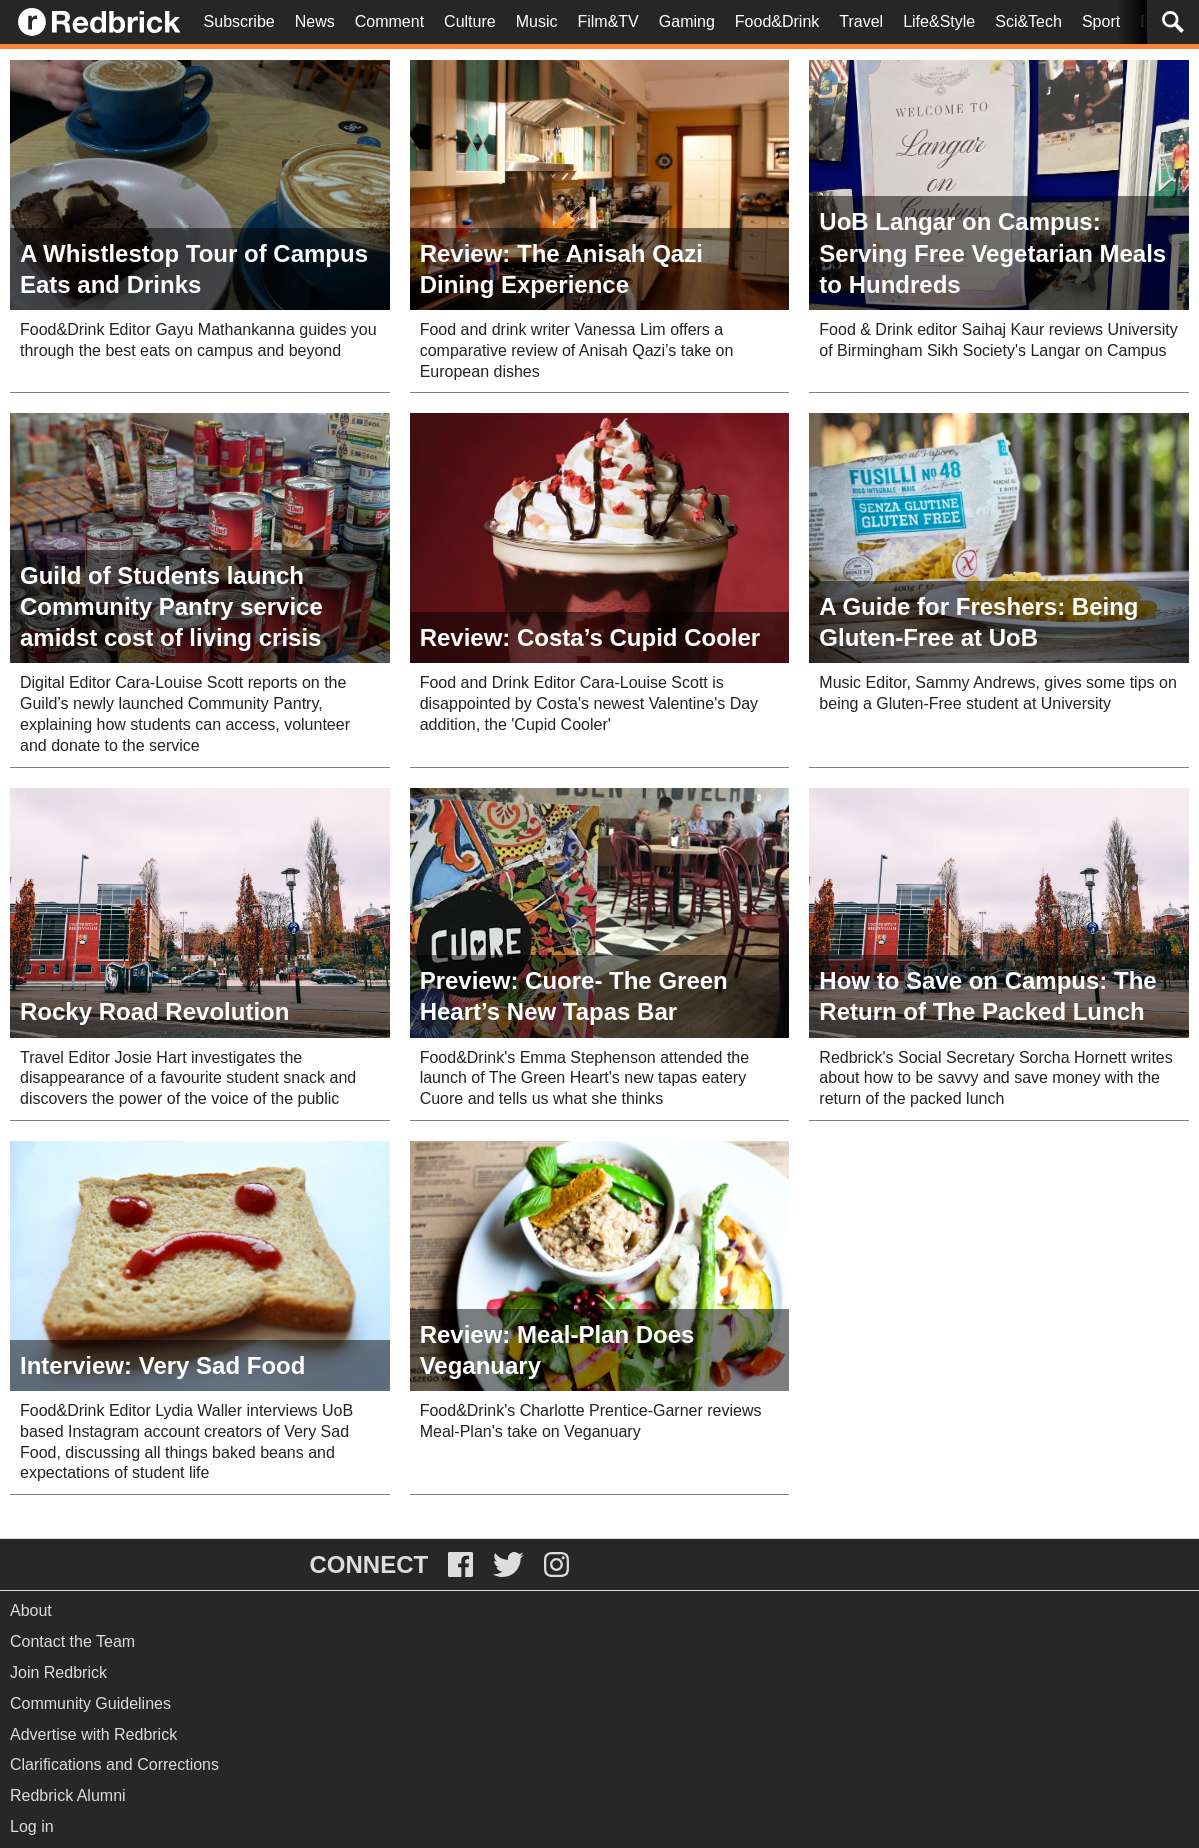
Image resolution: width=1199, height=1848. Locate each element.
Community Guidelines (90, 1703)
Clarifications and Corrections (114, 1764)
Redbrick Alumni (68, 1795)
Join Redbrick (58, 1672)
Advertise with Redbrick (93, 1734)
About (31, 1610)
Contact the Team (72, 1641)
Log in (32, 1826)
